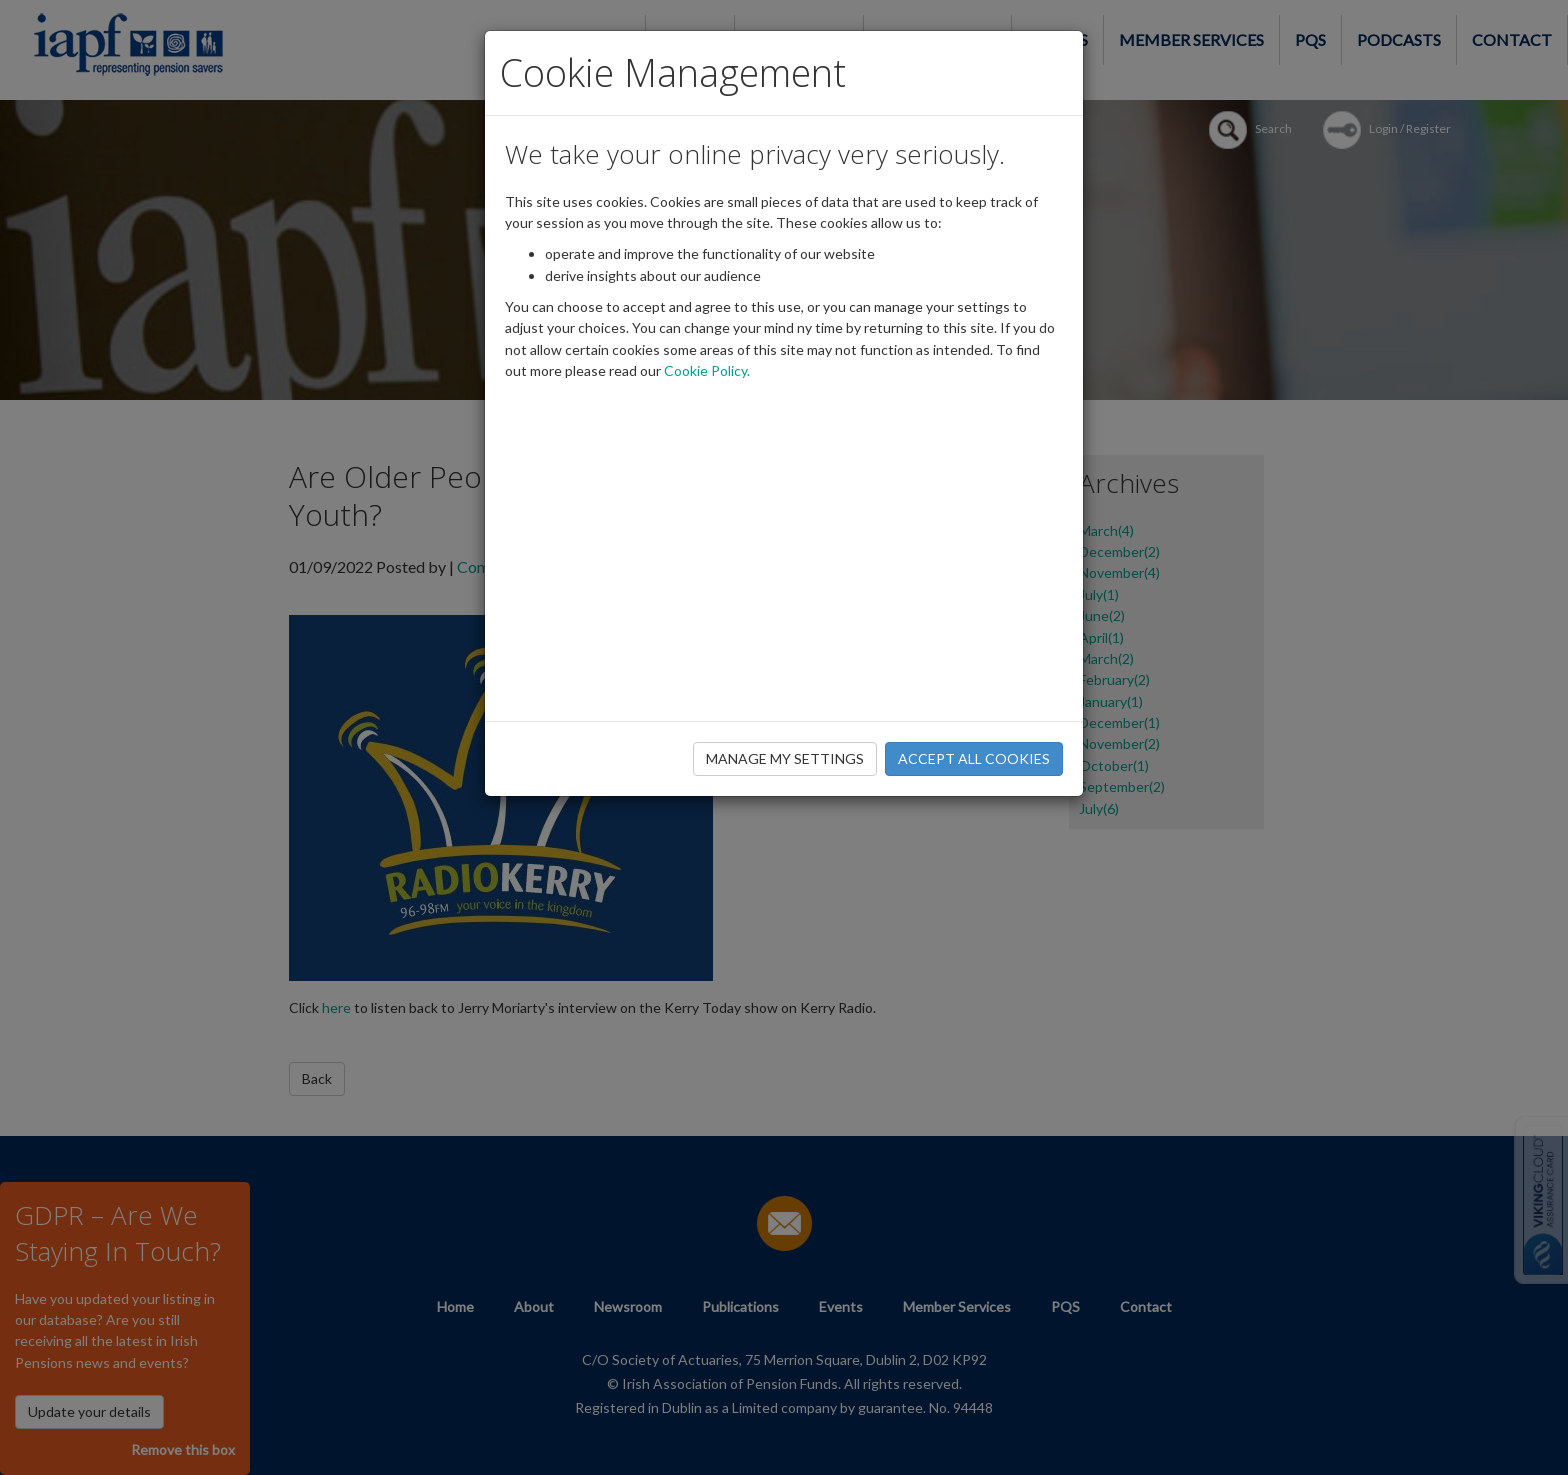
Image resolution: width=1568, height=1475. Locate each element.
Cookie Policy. (707, 370)
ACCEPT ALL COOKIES (974, 758)
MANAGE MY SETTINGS (785, 758)
